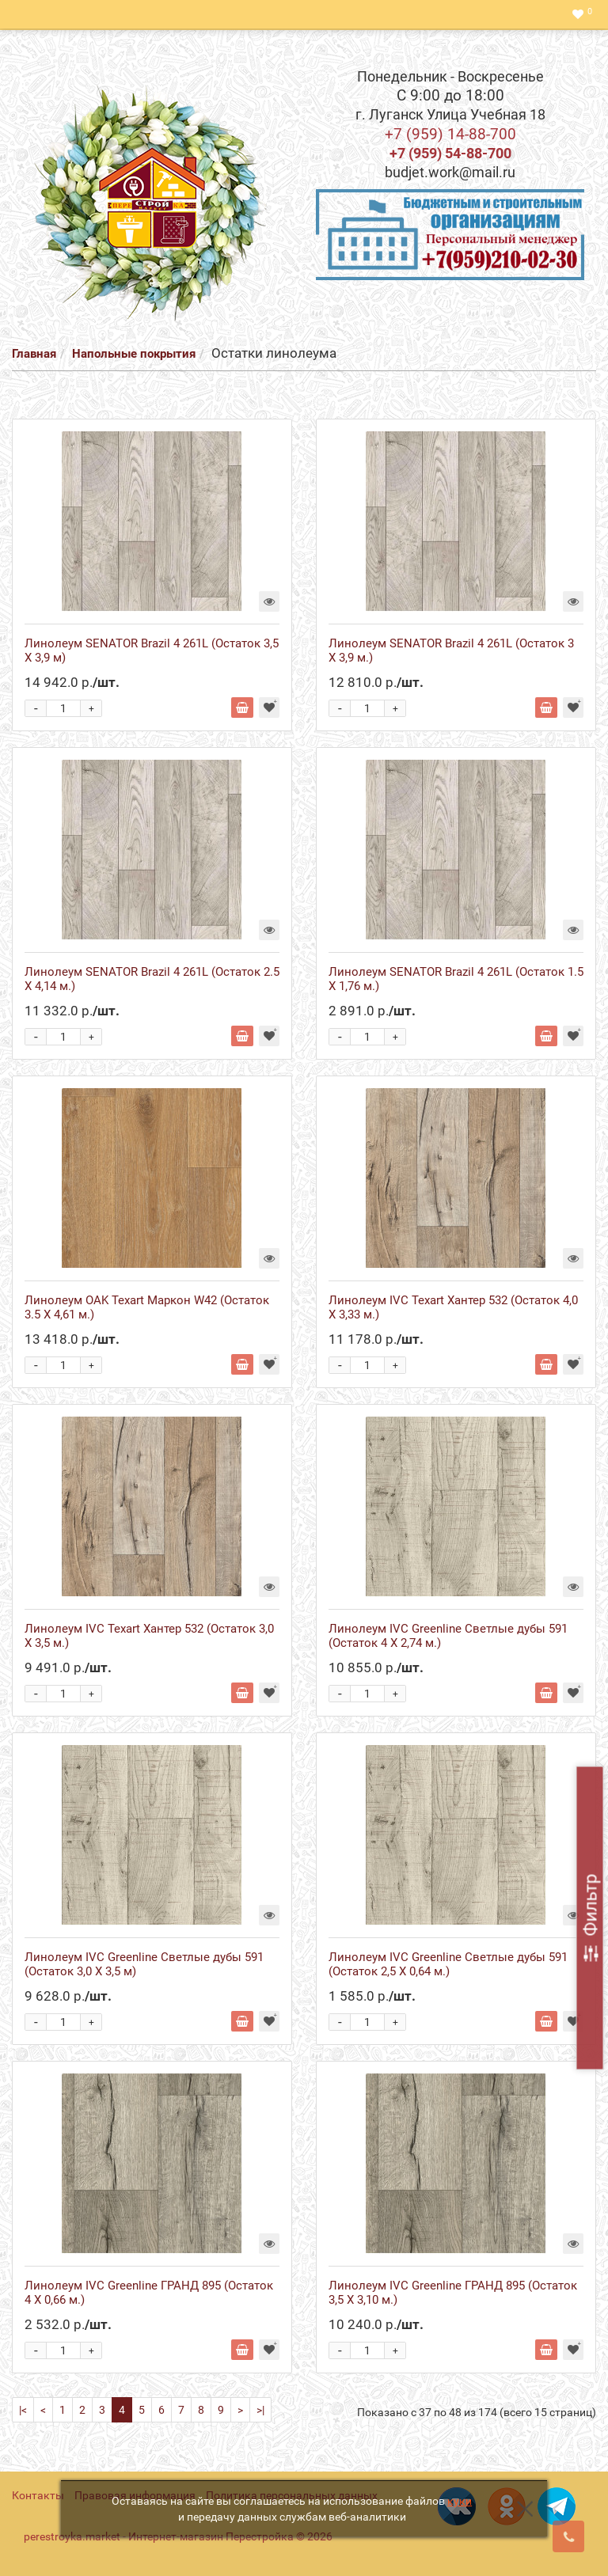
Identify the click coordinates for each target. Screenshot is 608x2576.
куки (459, 2500)
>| (260, 2409)
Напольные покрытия (134, 354)
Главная (34, 354)
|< (23, 2409)
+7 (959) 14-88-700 (450, 134)
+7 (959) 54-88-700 (450, 153)
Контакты (38, 2495)
